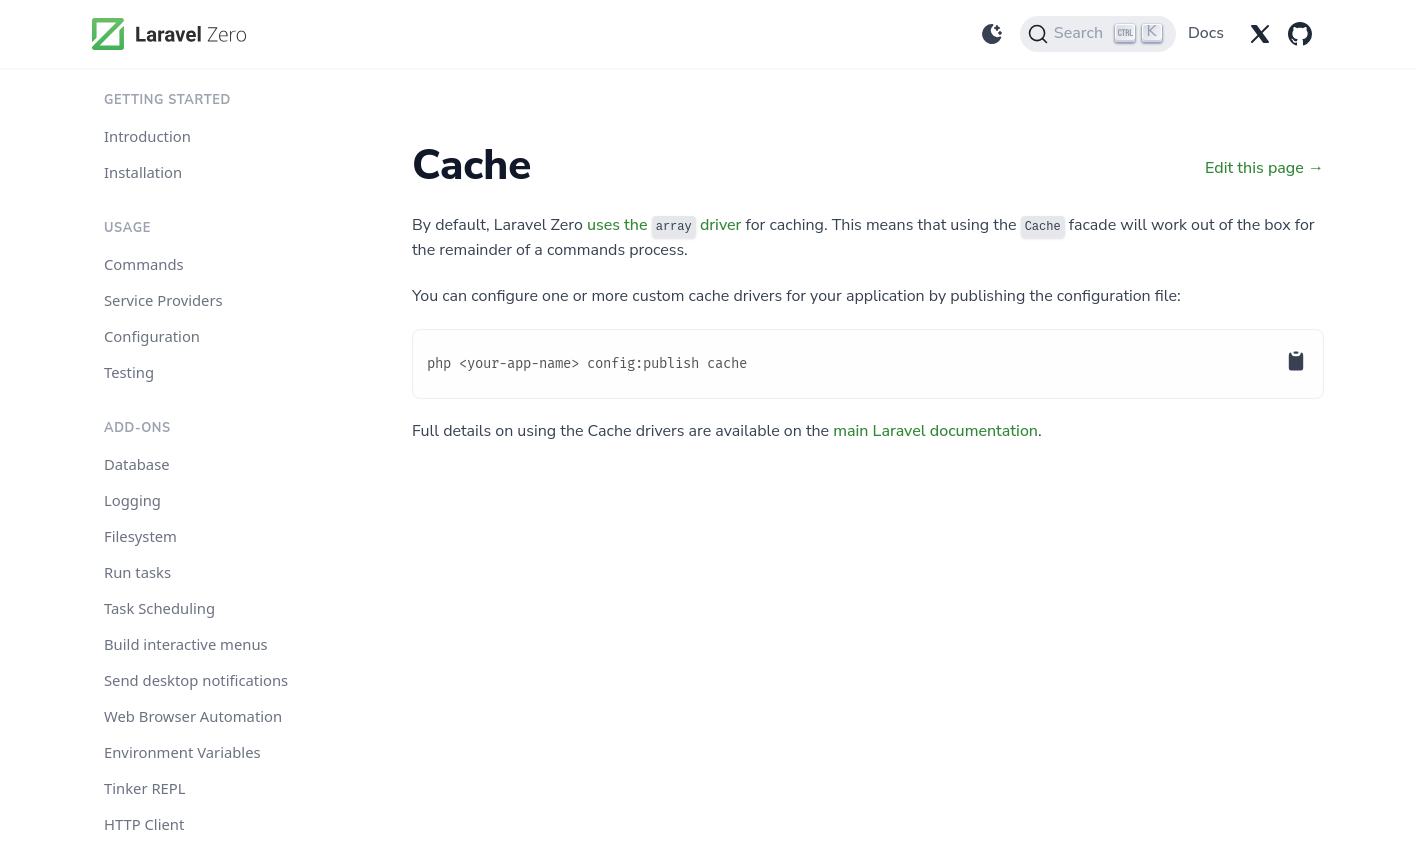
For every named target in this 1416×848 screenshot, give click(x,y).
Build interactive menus (186, 644)
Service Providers (163, 300)
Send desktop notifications (196, 680)
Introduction (147, 136)
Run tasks (137, 572)
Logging (132, 500)
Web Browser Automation (193, 716)
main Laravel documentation (935, 431)
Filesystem (140, 536)
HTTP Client (144, 824)
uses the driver (664, 225)
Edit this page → (1264, 168)
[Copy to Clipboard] (1312, 341)
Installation (143, 172)
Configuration (152, 336)
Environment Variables (182, 752)
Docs (1206, 33)
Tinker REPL (145, 788)
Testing (129, 372)
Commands (144, 264)
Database (137, 464)
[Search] (1098, 34)
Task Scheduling (159, 608)
